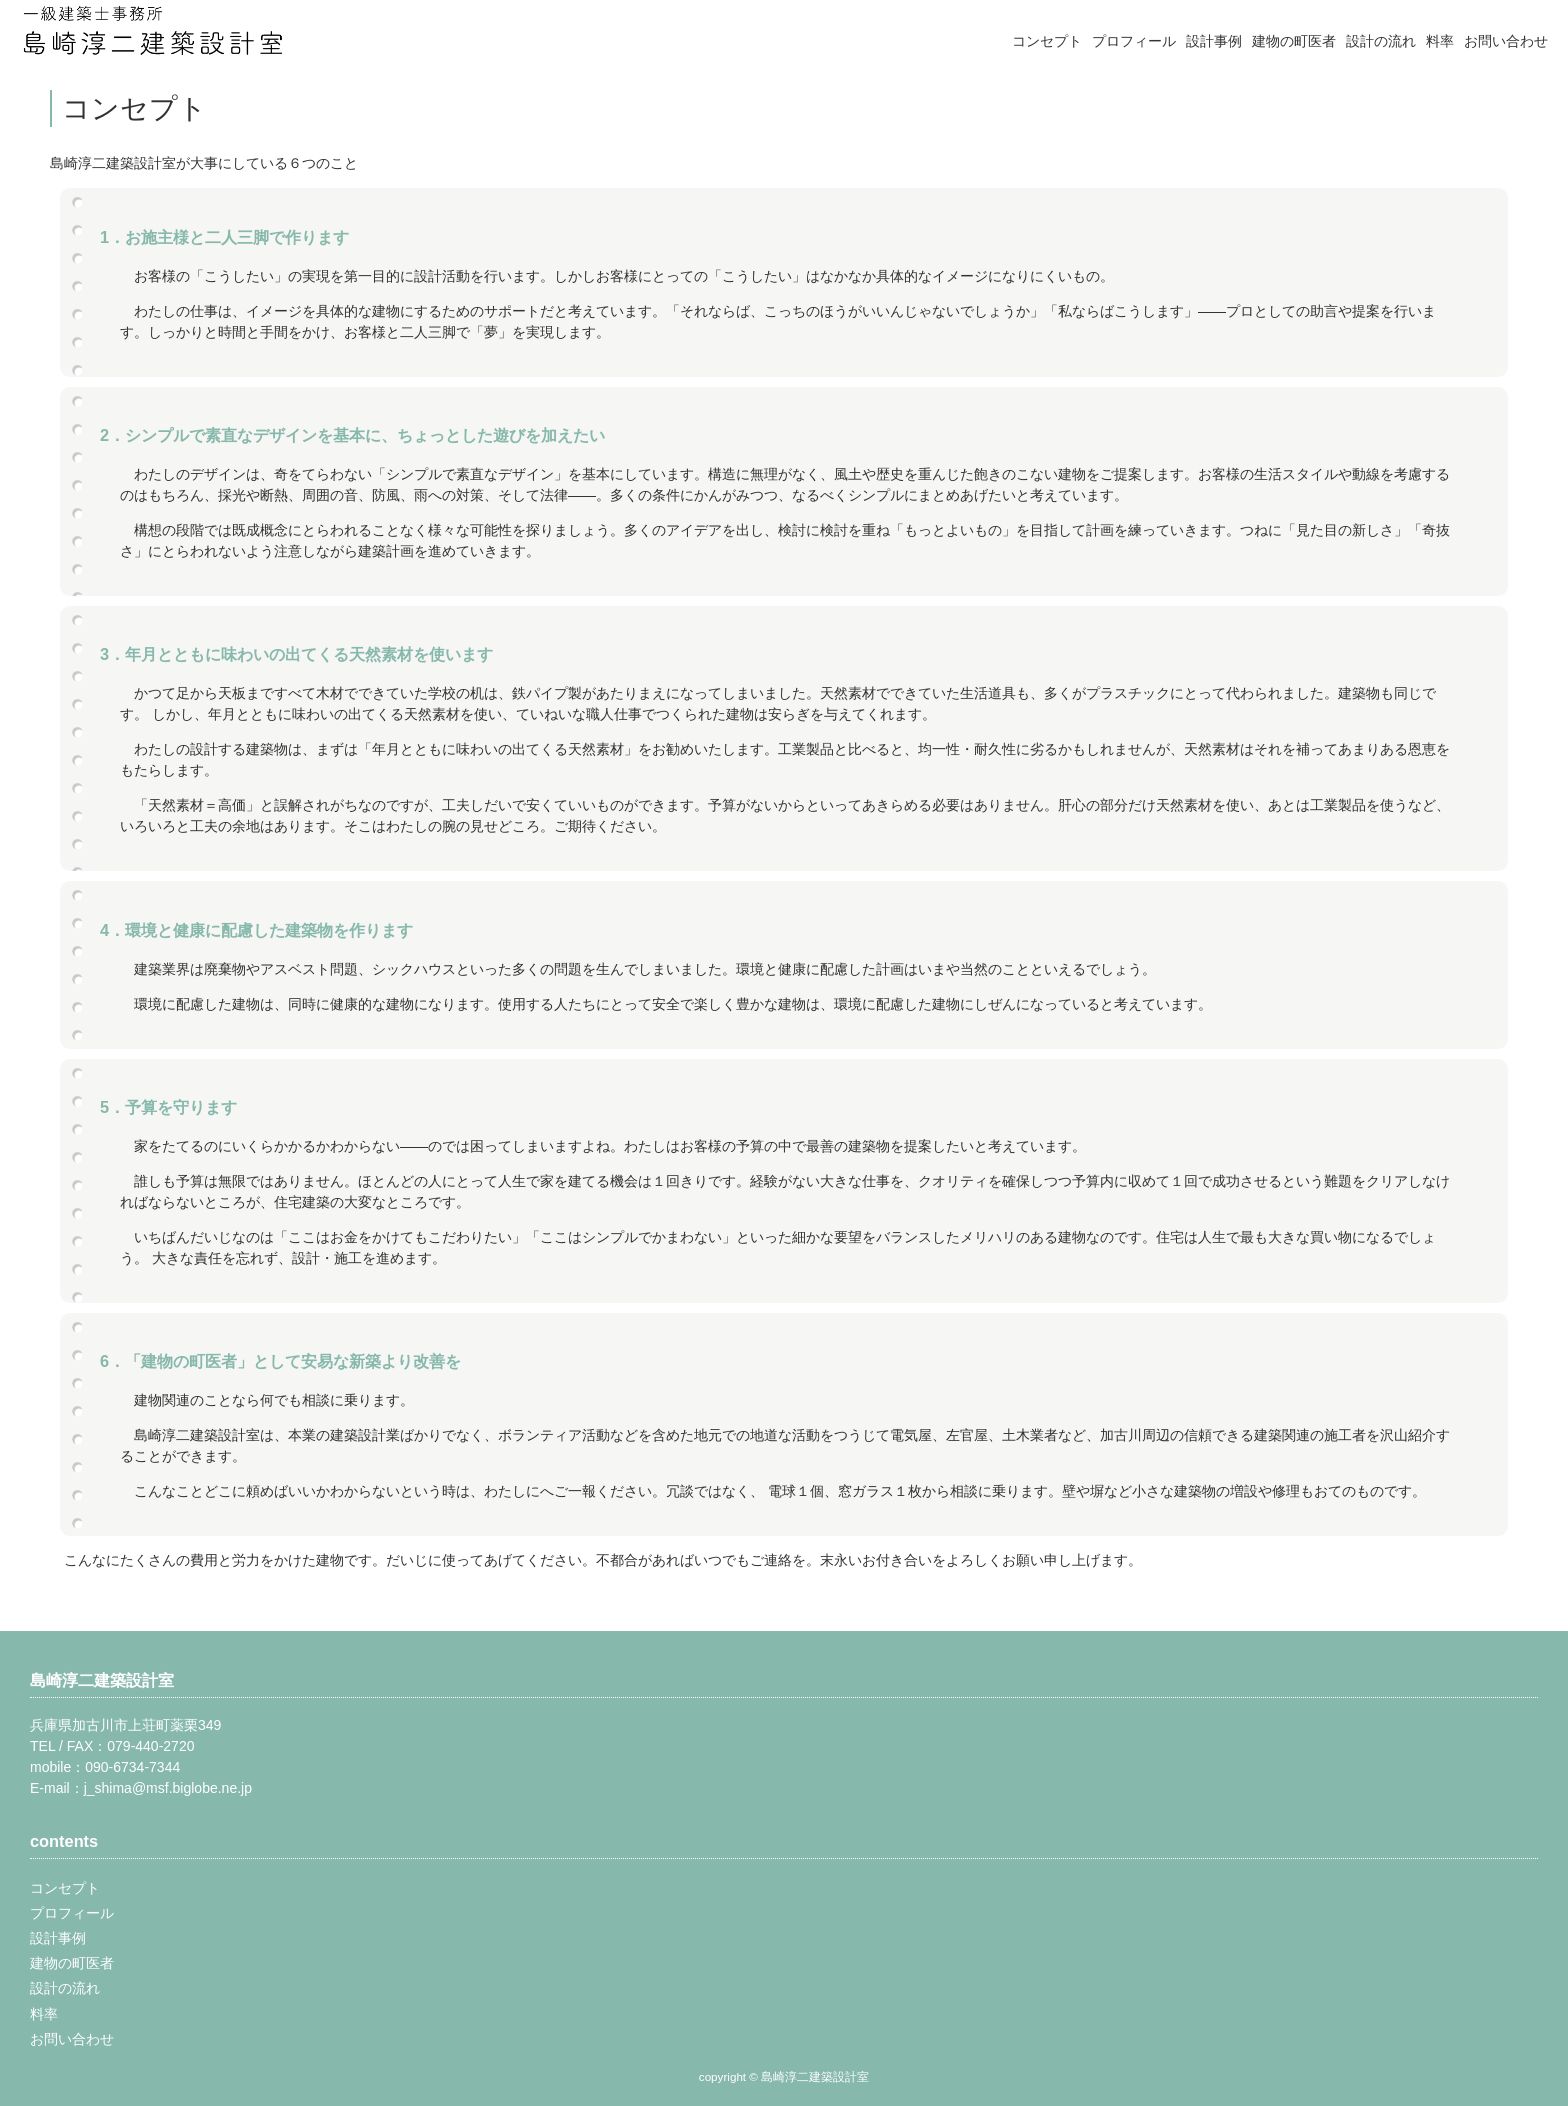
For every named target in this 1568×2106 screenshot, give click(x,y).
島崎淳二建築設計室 (102, 1680)
